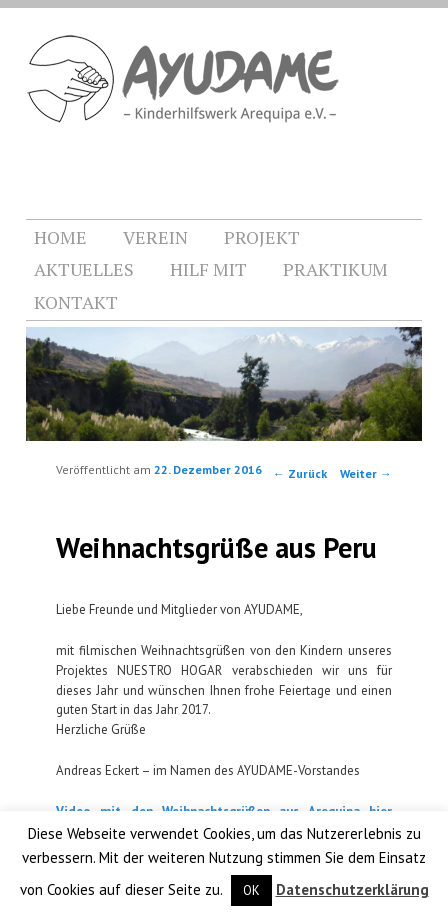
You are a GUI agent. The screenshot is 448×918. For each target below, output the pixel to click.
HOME (60, 237)
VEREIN (155, 237)
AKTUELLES (84, 269)
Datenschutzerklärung (352, 889)
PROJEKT (262, 237)
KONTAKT (76, 302)
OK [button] (251, 890)
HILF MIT (208, 269)
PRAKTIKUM (335, 269)
